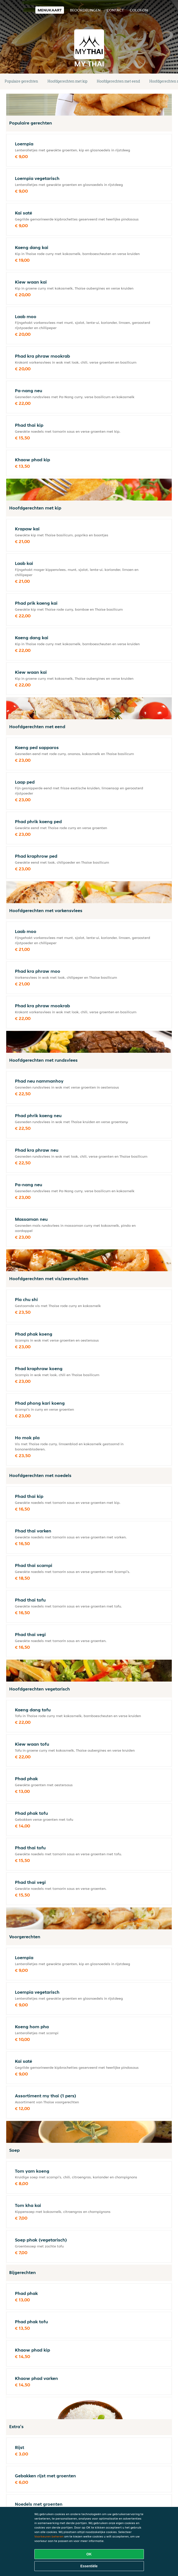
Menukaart (50, 10)
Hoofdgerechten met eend (118, 81)
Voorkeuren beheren (48, 2536)
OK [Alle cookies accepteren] (89, 2554)
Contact (115, 10)
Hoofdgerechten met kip (67, 81)
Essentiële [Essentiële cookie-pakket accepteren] (89, 2566)
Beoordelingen (85, 10)
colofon (139, 10)
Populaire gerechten (21, 81)
